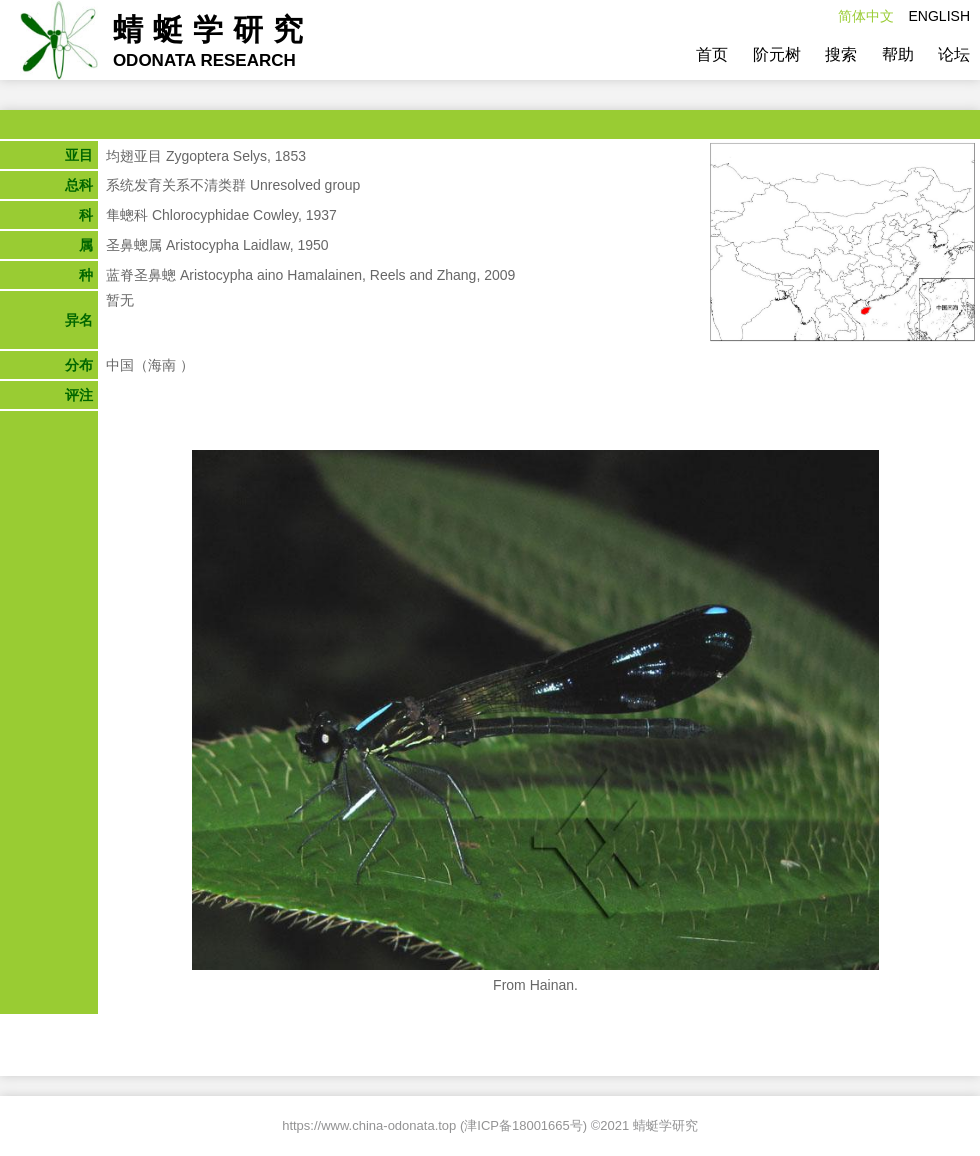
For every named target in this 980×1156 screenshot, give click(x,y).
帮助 (898, 54)
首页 (712, 54)
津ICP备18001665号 (523, 1125)
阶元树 (777, 54)
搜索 (841, 54)
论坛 (954, 54)
